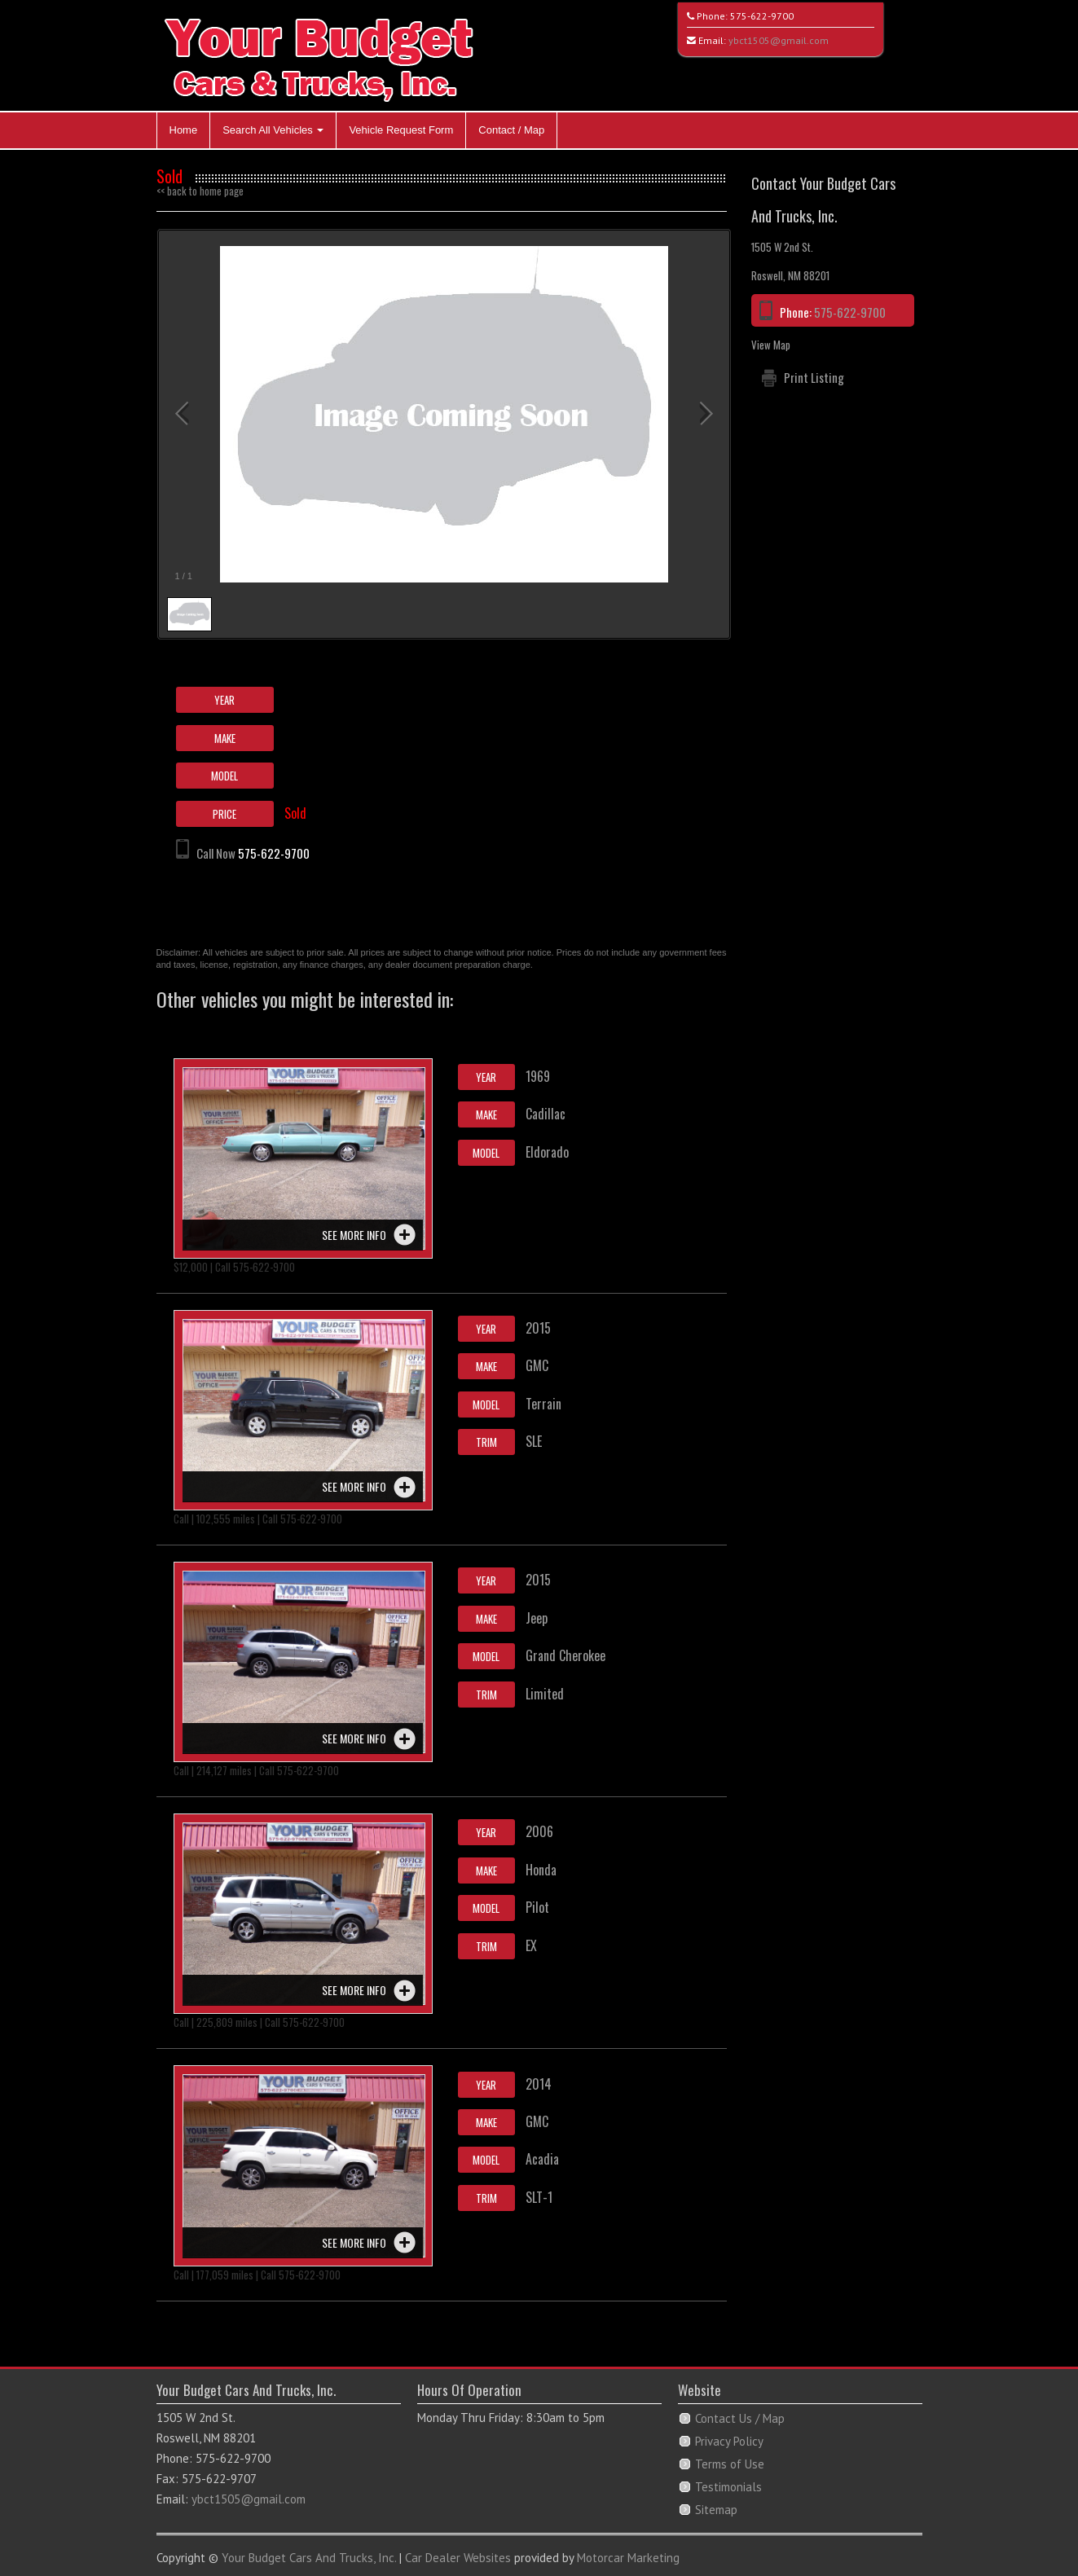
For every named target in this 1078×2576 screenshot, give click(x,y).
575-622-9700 (762, 16)
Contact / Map (511, 130)
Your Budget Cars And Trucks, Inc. (309, 2557)
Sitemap (716, 2509)
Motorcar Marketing (628, 2557)
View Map (770, 344)
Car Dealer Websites (458, 2557)
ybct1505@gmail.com (778, 40)
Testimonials (728, 2487)
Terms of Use (729, 2464)
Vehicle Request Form (401, 130)
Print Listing (814, 377)
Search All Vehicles (272, 130)
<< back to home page (200, 190)
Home (183, 130)
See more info (354, 1234)
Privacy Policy (729, 2441)
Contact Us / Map (740, 2418)
